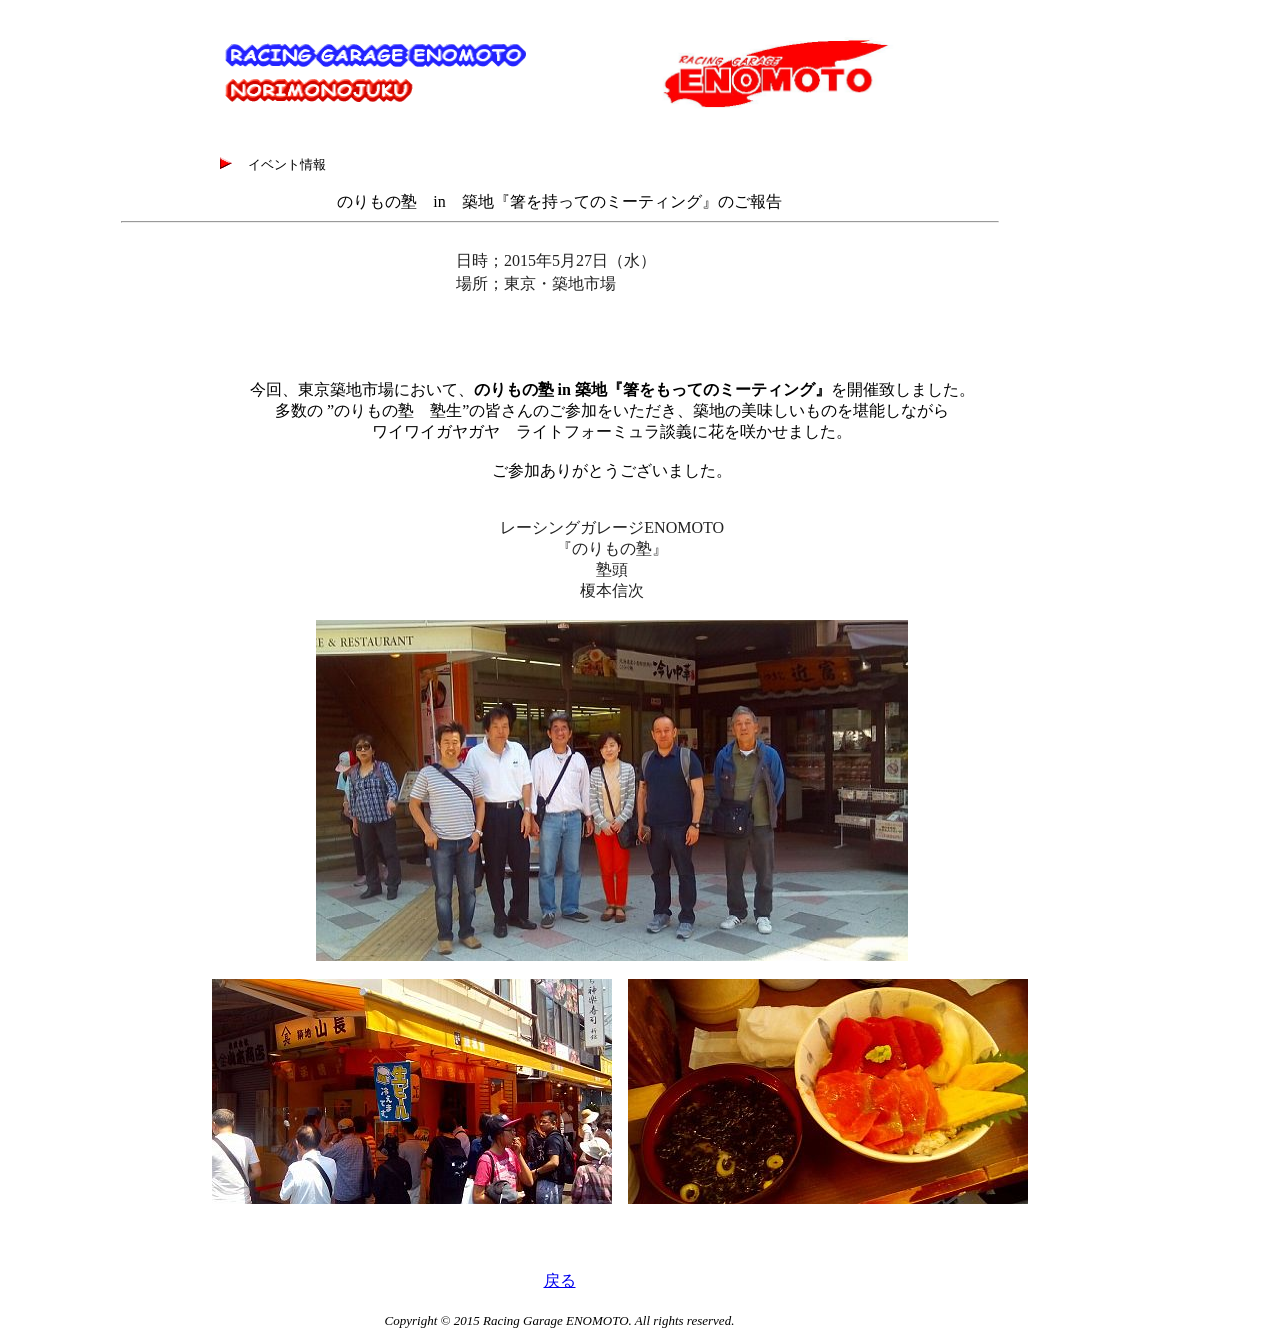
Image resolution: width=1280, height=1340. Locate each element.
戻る (560, 1280)
